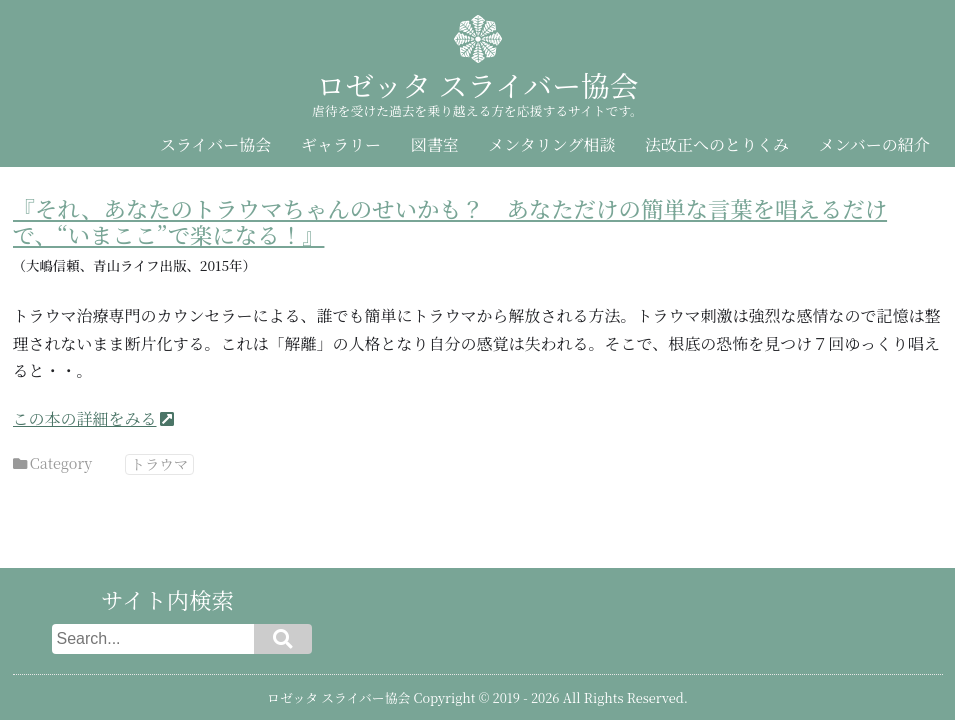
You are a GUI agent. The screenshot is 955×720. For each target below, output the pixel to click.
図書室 (435, 144)
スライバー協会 (215, 144)
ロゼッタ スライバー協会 (477, 84)
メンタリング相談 (551, 144)
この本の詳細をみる (85, 418)
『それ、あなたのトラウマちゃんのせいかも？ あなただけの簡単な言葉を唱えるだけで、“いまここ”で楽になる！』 (450, 221)
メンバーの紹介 (874, 144)
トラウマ (160, 464)
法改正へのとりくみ (717, 144)
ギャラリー (341, 144)
